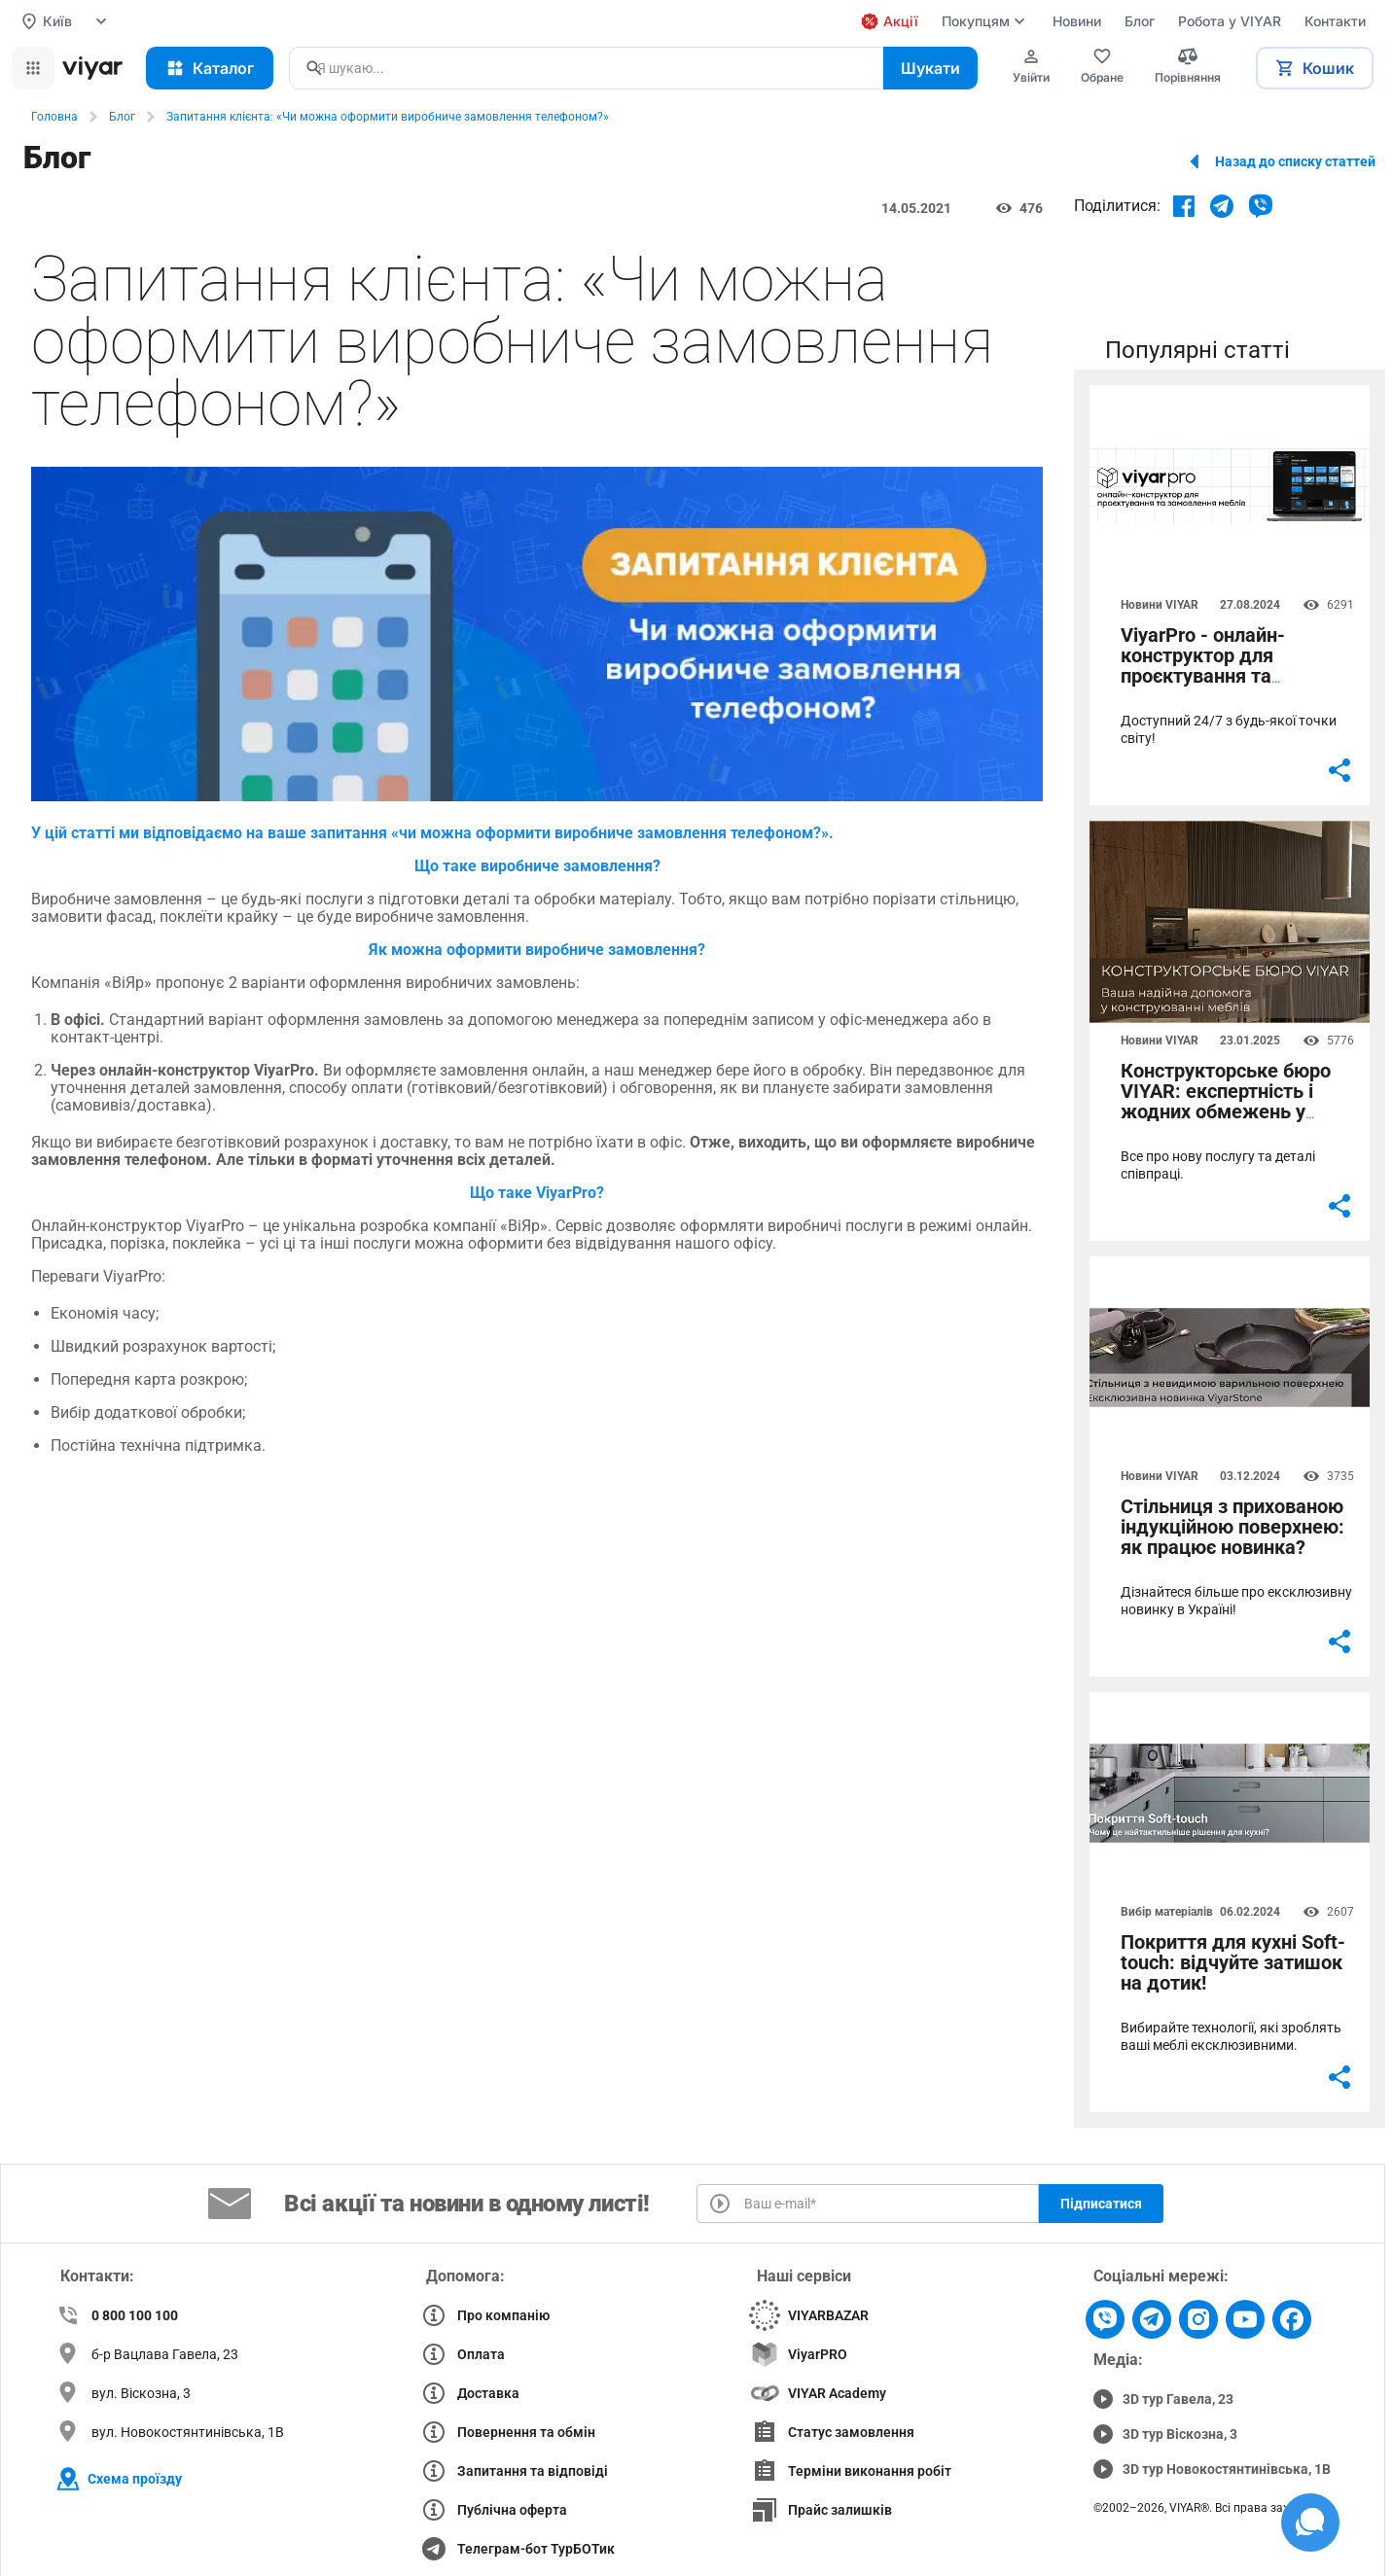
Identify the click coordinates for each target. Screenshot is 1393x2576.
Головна (54, 117)
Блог (122, 117)
